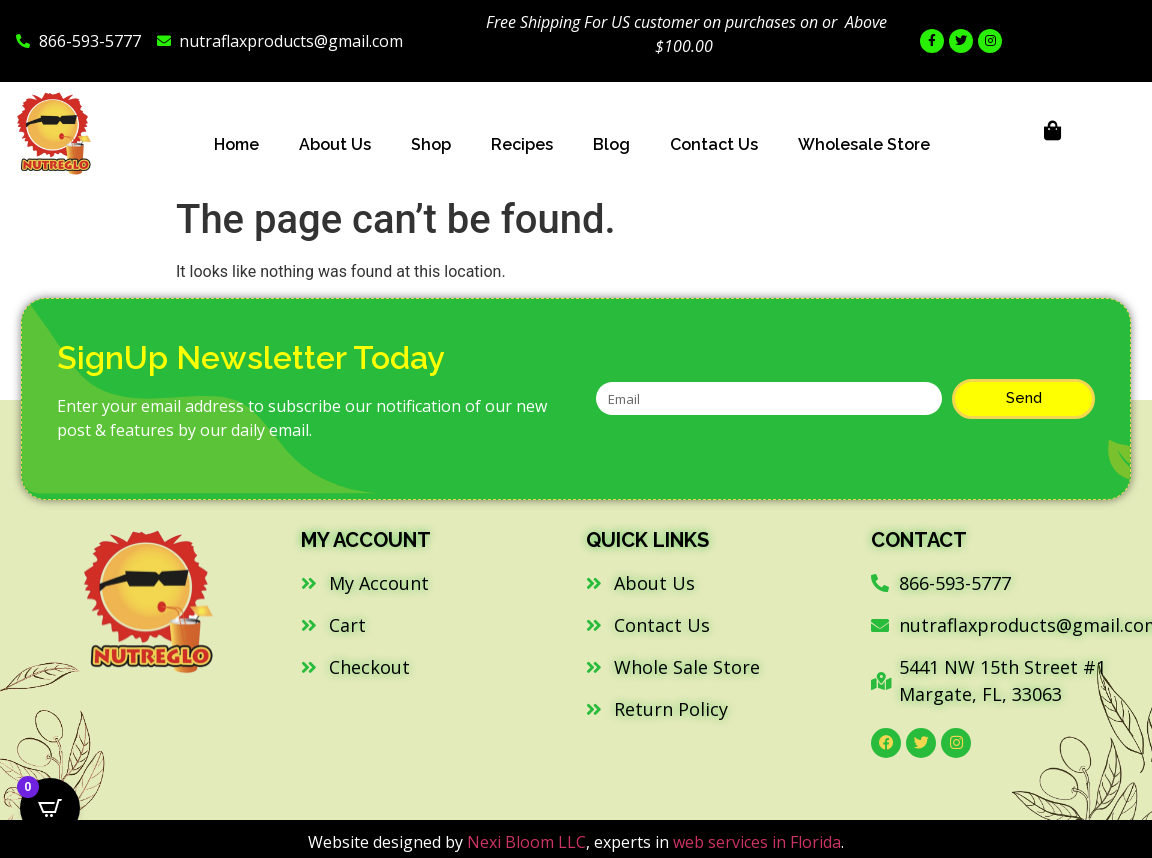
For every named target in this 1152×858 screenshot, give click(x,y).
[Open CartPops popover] (50, 808)
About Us (335, 144)
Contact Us (714, 144)
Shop (431, 144)
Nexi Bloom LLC (526, 842)
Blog (611, 144)
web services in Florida (757, 842)
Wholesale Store (864, 144)
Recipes (522, 144)
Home (236, 144)
